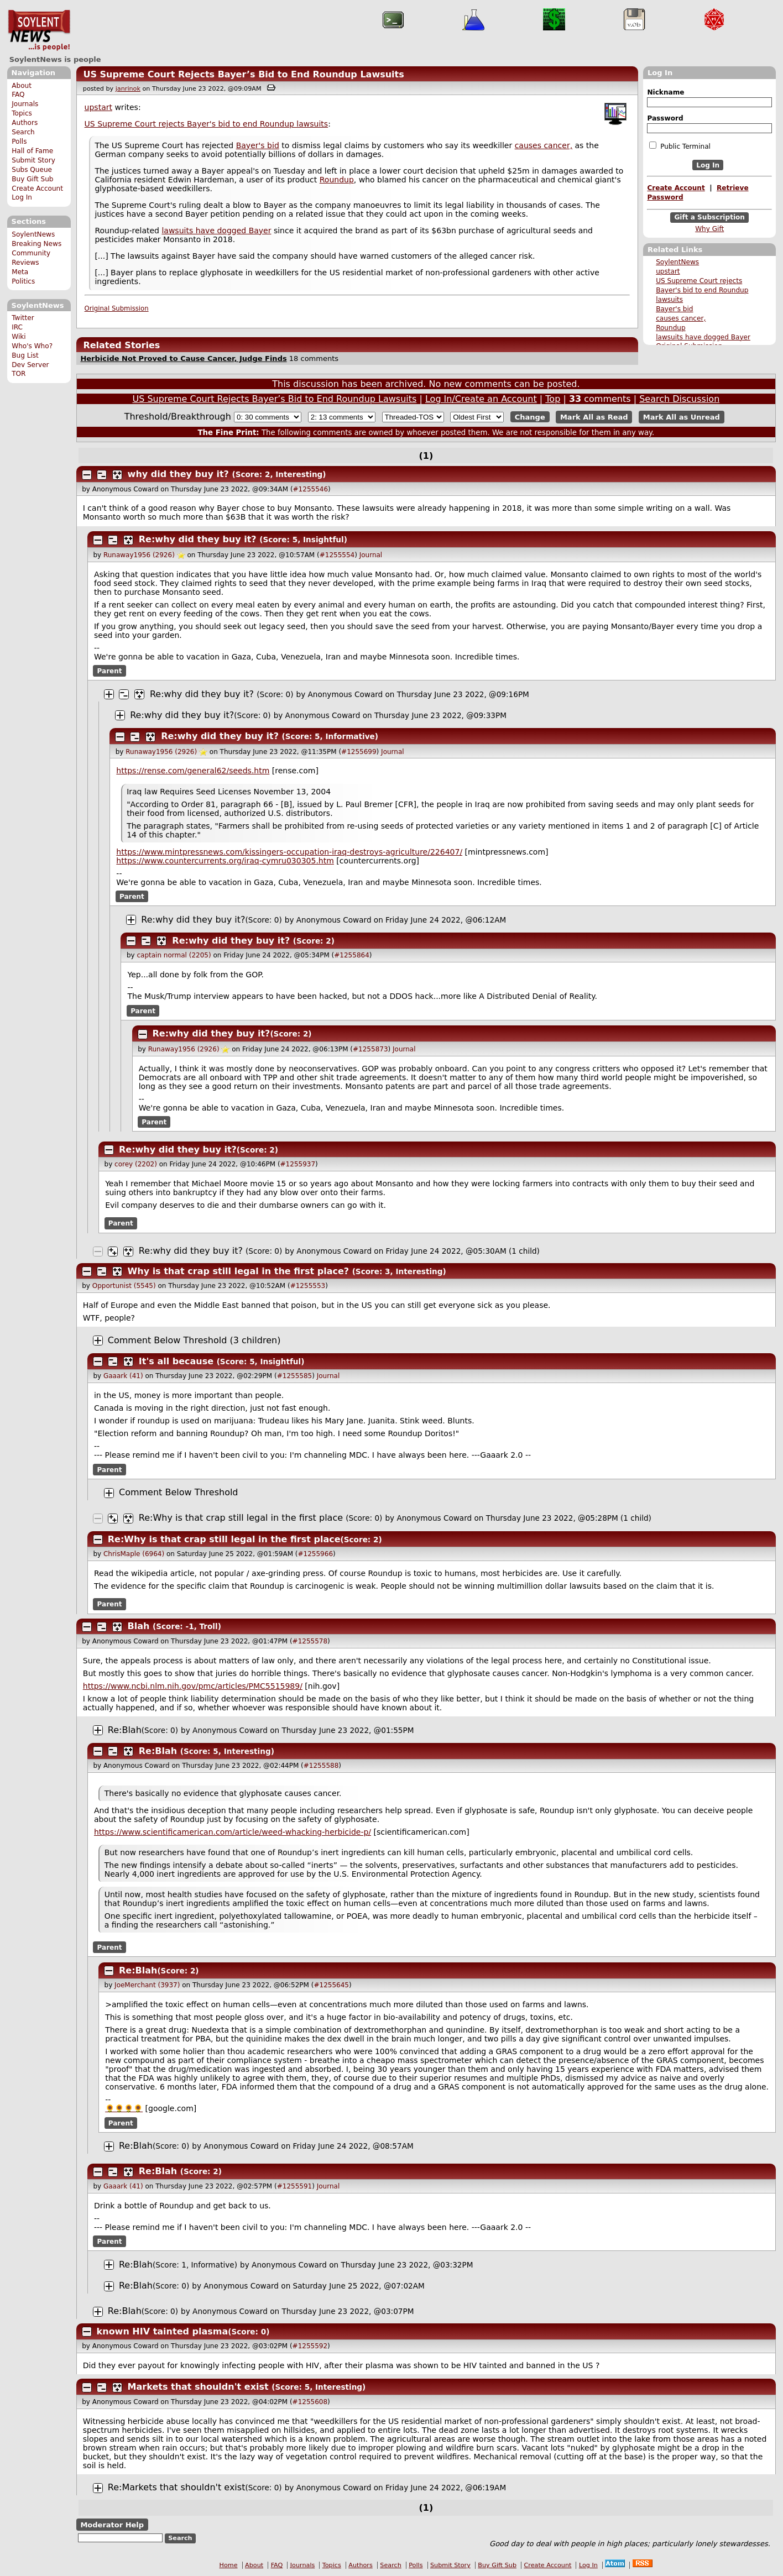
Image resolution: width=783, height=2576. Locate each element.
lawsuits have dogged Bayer (703, 337)
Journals (25, 104)
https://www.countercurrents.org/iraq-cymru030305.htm (225, 860)
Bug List (25, 355)
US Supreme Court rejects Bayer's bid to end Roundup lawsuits (702, 290)
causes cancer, (681, 318)
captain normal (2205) (174, 955)
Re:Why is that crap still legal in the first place (241, 1517)
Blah (139, 1626)
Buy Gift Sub (32, 179)
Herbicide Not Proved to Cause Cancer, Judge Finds (183, 358)
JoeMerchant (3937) (147, 1985)
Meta (20, 272)
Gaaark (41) (123, 1376)
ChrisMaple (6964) (133, 1554)
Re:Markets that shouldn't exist (177, 2487)
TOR (18, 374)
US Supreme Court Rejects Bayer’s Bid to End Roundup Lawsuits (243, 74)
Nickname (665, 92)
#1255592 (310, 2346)
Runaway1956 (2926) (139, 555)
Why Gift (709, 229)
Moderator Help (112, 2525)
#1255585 (294, 1376)
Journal (371, 555)
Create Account (37, 188)
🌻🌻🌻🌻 (124, 2108)
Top (552, 399)
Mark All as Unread (681, 417)
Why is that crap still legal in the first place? (238, 1271)
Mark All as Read (594, 417)
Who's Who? (32, 346)
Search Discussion (679, 399)
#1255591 (294, 2186)
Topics (22, 113)
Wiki (18, 337)
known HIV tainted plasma (162, 2331)
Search (23, 132)
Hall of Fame (32, 151)
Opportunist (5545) (124, 1286)
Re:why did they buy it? (198, 539)
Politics (23, 281)
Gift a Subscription (709, 218)
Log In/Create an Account (481, 399)
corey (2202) (135, 1164)
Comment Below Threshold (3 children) (194, 1340)
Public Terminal (679, 146)
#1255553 (308, 1286)
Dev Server (30, 365)
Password (665, 118)
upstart (668, 271)
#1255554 (337, 555)
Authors (25, 123)
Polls (19, 141)
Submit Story (33, 160)
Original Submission (117, 308)
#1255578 (310, 1641)
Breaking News (36, 244)
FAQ (18, 94)
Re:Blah (125, 1730)
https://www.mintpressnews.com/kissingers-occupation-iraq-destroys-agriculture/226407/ (289, 851)
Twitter (23, 318)
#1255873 (370, 1049)
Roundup (671, 328)
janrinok (128, 88)
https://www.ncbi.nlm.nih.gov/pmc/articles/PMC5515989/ (192, 1686)
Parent (109, 671)
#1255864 (351, 955)
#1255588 (321, 1765)
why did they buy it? (178, 474)
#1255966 (315, 1554)
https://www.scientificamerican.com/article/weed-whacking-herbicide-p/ (232, 1832)
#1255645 (331, 1985)
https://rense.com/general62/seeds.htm (192, 770)
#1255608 (310, 2402)
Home (229, 2565)
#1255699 (359, 752)
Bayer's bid (674, 309)
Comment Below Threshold (178, 1492)
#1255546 (310, 489)
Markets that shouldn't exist (198, 2386)
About (22, 86)
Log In (22, 197)
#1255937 (298, 1164)
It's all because (176, 1361)
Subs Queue (32, 170)
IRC (17, 327)
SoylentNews (39, 30)
